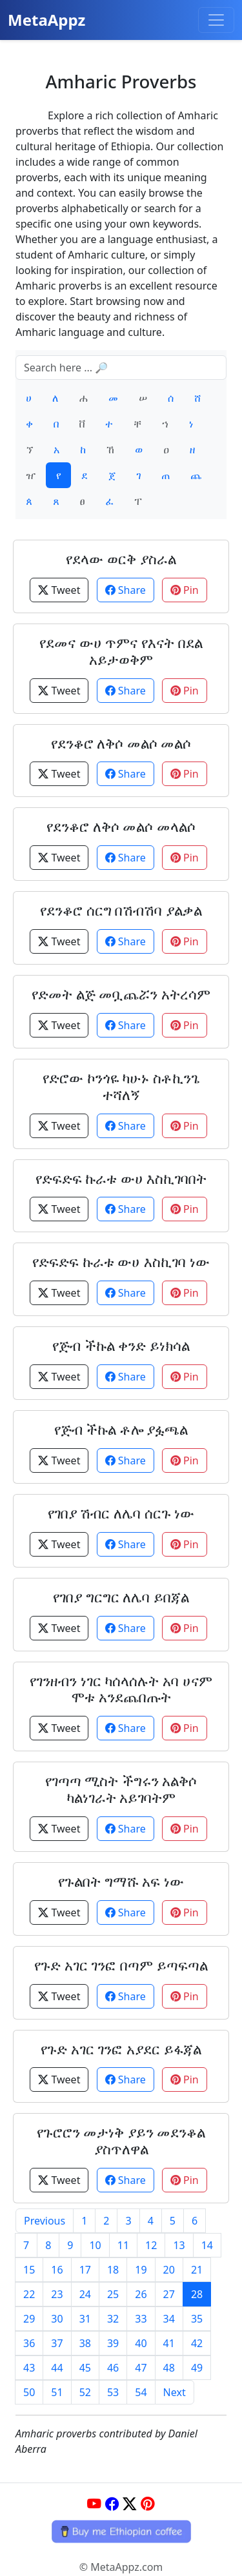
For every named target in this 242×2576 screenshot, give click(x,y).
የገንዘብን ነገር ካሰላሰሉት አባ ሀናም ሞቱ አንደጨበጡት (121, 1689)
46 (113, 2368)
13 (179, 2245)
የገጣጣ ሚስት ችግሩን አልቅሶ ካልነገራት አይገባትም (121, 1789)
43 (29, 2368)
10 (95, 2245)
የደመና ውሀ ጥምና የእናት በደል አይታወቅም (120, 651)
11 (123, 2245)
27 (169, 2294)
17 (85, 2270)
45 (85, 2368)
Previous (44, 2221)
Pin (184, 590)
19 (140, 2270)
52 (85, 2392)
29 (29, 2319)
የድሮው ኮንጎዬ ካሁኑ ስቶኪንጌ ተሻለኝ (121, 1086)
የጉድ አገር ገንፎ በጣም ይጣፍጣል (120, 1965)
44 (57, 2368)
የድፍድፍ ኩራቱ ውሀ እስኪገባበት (121, 1178)
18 (113, 2270)
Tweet (59, 590)
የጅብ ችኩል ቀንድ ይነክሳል (121, 1345)
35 (197, 2319)
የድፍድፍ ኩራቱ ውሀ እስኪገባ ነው (120, 1261)
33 (140, 2319)
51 (57, 2392)
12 (151, 2245)
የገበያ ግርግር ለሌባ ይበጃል (121, 1597)
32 (113, 2319)
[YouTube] (94, 2503)
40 (140, 2343)
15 (29, 2270)
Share (125, 590)
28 (197, 2294)
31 (85, 2319)
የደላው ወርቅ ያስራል (121, 558)
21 (197, 2270)
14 (207, 2245)
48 (169, 2368)
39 (113, 2343)
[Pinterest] (148, 2503)
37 (57, 2343)
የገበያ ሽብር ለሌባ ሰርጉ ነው (121, 1513)
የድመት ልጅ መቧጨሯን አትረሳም (121, 994)
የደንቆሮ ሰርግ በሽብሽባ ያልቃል (121, 910)
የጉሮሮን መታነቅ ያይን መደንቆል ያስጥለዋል (121, 2140)
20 (169, 2270)
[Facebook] (112, 2503)
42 (197, 2343)
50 (29, 2392)
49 (197, 2368)
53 (113, 2392)
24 (85, 2294)
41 (169, 2343)
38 (85, 2343)
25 (113, 2294)
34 (169, 2319)
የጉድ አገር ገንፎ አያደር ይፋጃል (121, 2049)
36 (29, 2343)
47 (140, 2368)
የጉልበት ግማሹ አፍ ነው (121, 1881)
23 (57, 2294)
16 (57, 2270)
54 (140, 2392)
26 (140, 2294)
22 (29, 2294)
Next (174, 2392)
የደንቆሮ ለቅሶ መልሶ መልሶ (121, 743)
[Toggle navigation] (216, 20)
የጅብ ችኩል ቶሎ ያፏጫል (121, 1429)
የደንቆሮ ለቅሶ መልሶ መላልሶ (121, 826)
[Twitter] (130, 2503)
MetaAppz (46, 19)
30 (57, 2319)
